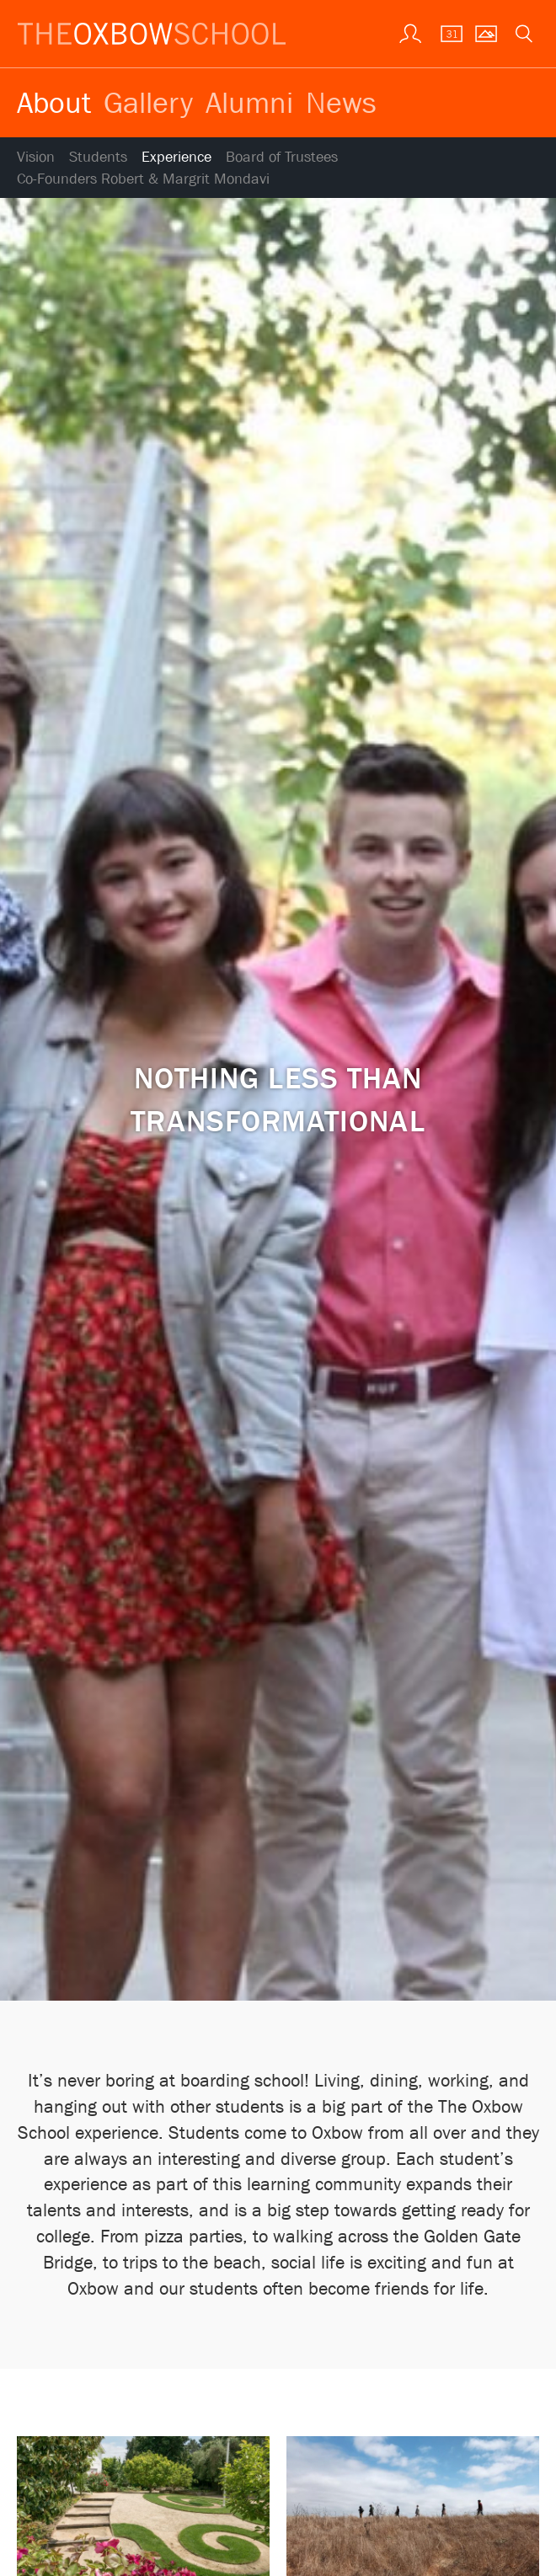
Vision (36, 157)
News (341, 102)
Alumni (249, 102)
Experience (176, 157)
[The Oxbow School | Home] (151, 33)
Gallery (148, 102)
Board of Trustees (282, 157)
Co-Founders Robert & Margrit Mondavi (143, 179)
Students (98, 157)
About (54, 102)
